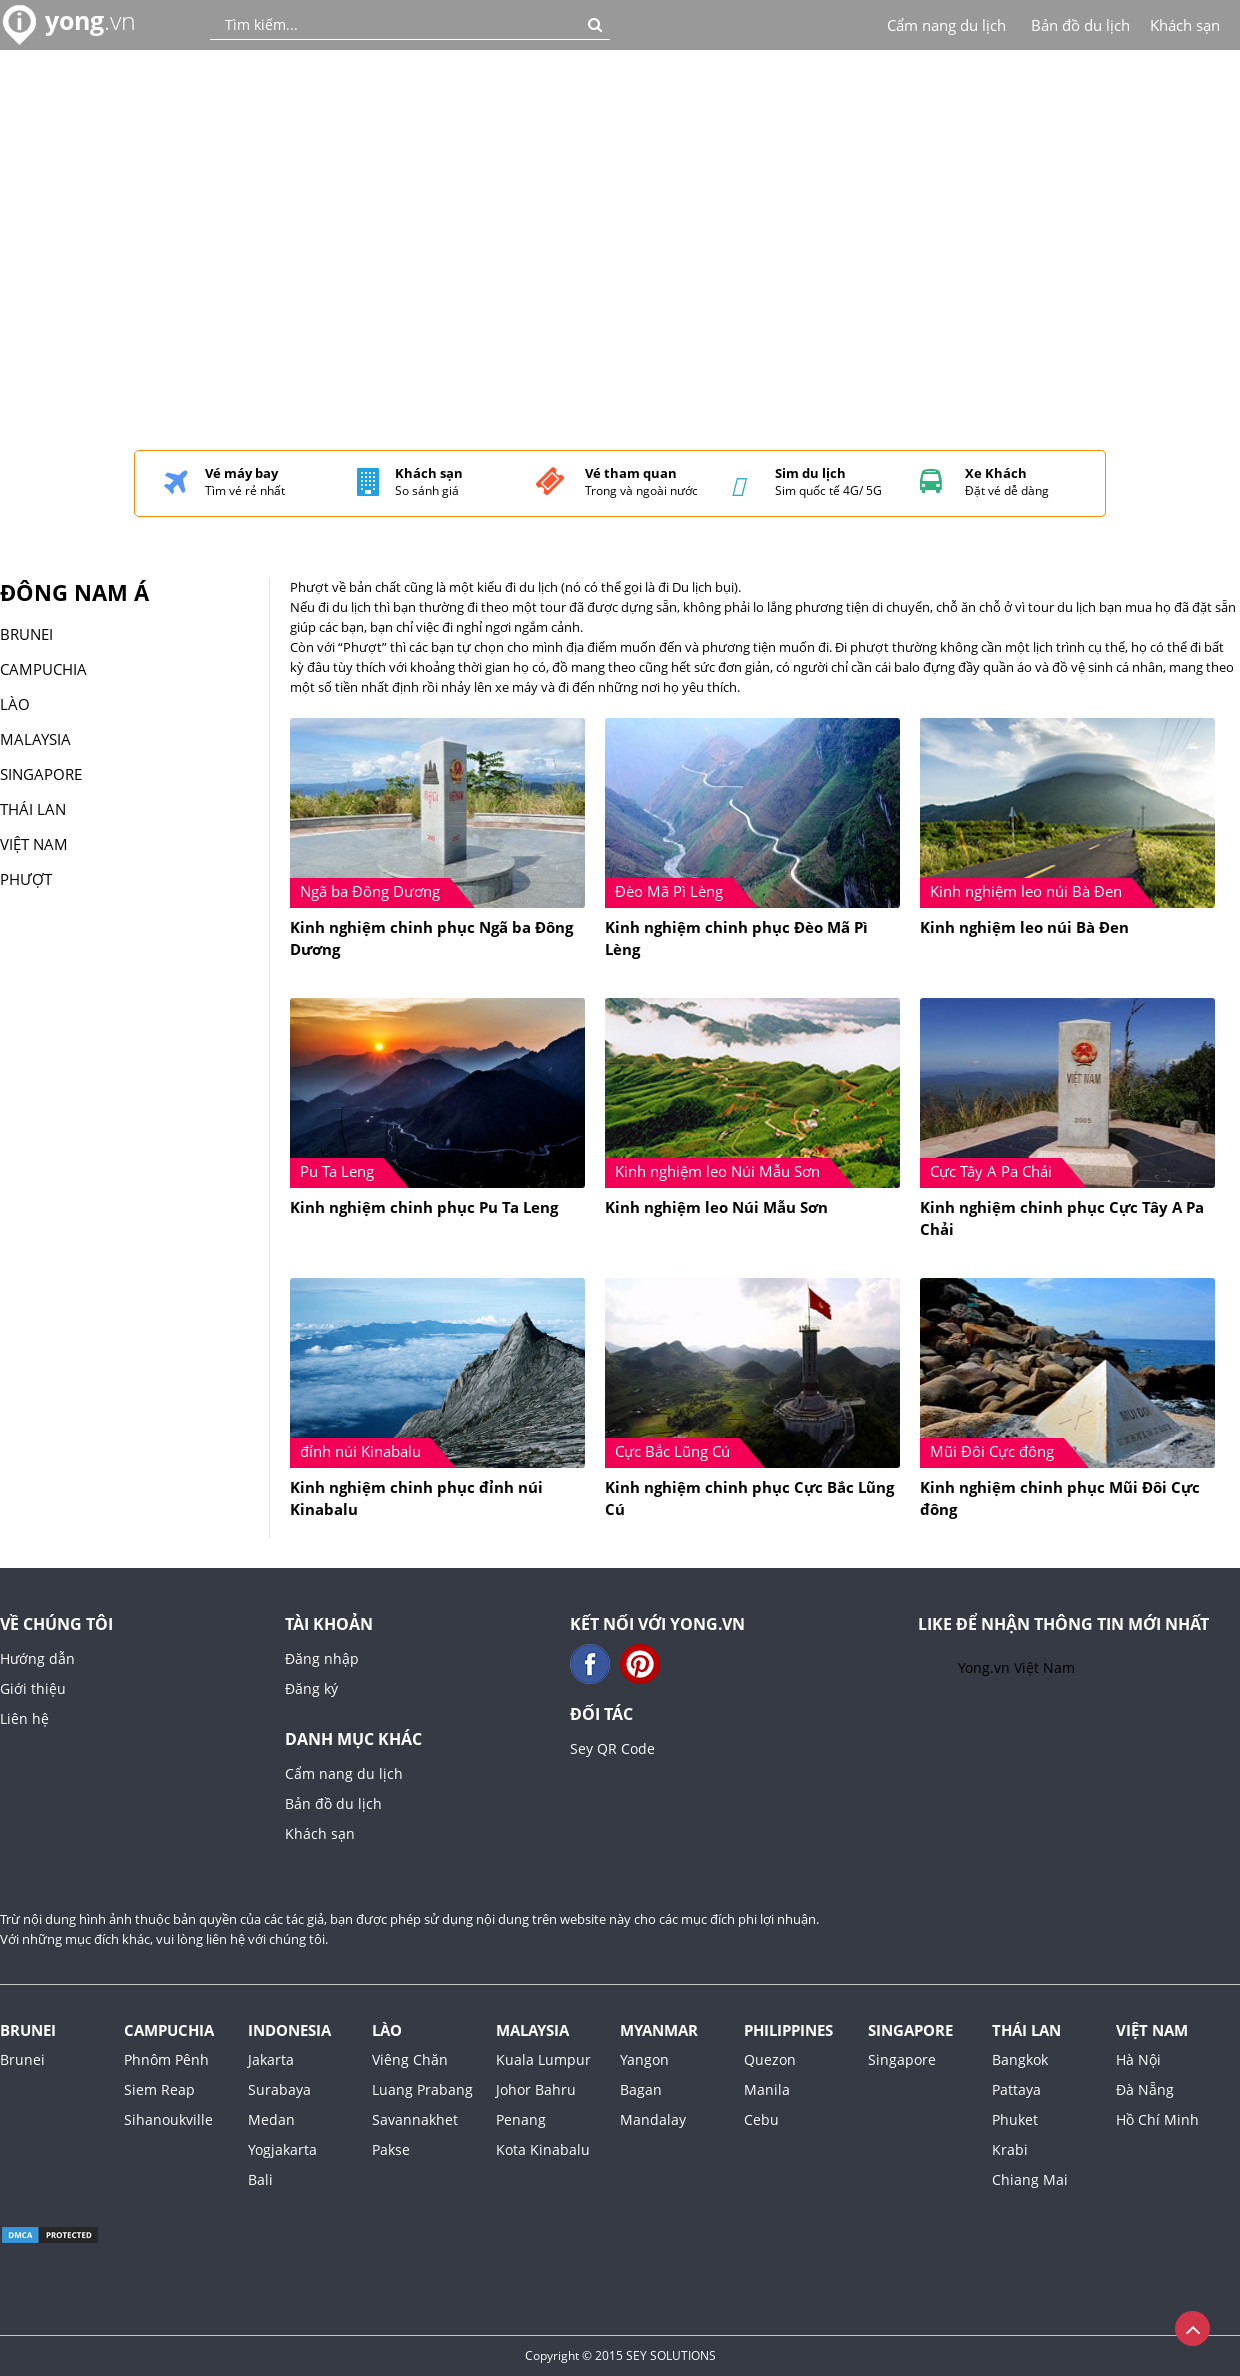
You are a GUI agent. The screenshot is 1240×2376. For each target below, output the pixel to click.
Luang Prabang (422, 2089)
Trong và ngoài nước (641, 482)
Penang (521, 2119)
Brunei (26, 634)
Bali (260, 2179)
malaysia (35, 739)
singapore (41, 774)
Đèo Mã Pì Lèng (669, 891)
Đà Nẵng (1145, 2089)
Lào (15, 704)
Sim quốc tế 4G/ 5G (828, 482)
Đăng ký (311, 1688)
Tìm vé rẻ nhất (245, 482)
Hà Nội (1138, 2059)
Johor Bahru (536, 2089)
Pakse (391, 2149)
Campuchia (43, 669)
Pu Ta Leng (337, 1171)
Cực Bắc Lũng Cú (672, 1451)
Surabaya (279, 2089)
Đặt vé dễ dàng (1007, 482)
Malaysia (532, 2030)
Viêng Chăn (410, 2059)
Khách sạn (1185, 25)
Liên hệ (24, 1718)
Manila (767, 2089)
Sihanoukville (168, 2119)
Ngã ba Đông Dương (370, 891)
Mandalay (653, 2119)
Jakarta (271, 2059)
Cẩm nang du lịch (946, 25)
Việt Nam (34, 844)
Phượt (26, 879)
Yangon (644, 2059)
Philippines (788, 2030)
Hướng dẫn (37, 1658)
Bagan (641, 2089)
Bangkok (1020, 2059)
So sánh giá (429, 482)
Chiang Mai (1030, 2179)
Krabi (1010, 2149)
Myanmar (659, 2030)
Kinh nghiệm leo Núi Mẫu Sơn (717, 1171)
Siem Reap (159, 2089)
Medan (271, 2119)
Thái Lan (33, 809)
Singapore (910, 2030)
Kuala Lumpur (543, 2059)
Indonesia (289, 2030)
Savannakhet (415, 2119)
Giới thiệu (33, 1688)
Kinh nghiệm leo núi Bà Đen (1026, 891)
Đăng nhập (322, 1658)
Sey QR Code (612, 1748)
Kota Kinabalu (543, 2149)
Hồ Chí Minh (1157, 2119)
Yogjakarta (282, 2149)
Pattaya (1016, 2089)
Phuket (1015, 2119)
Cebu (761, 2119)
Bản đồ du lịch (1080, 25)
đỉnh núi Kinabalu (360, 1451)
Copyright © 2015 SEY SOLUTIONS (620, 2355)
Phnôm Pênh (166, 2059)
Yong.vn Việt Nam (1016, 1667)
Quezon (770, 2059)
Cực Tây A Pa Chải (991, 1171)
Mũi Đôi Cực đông (992, 1451)
